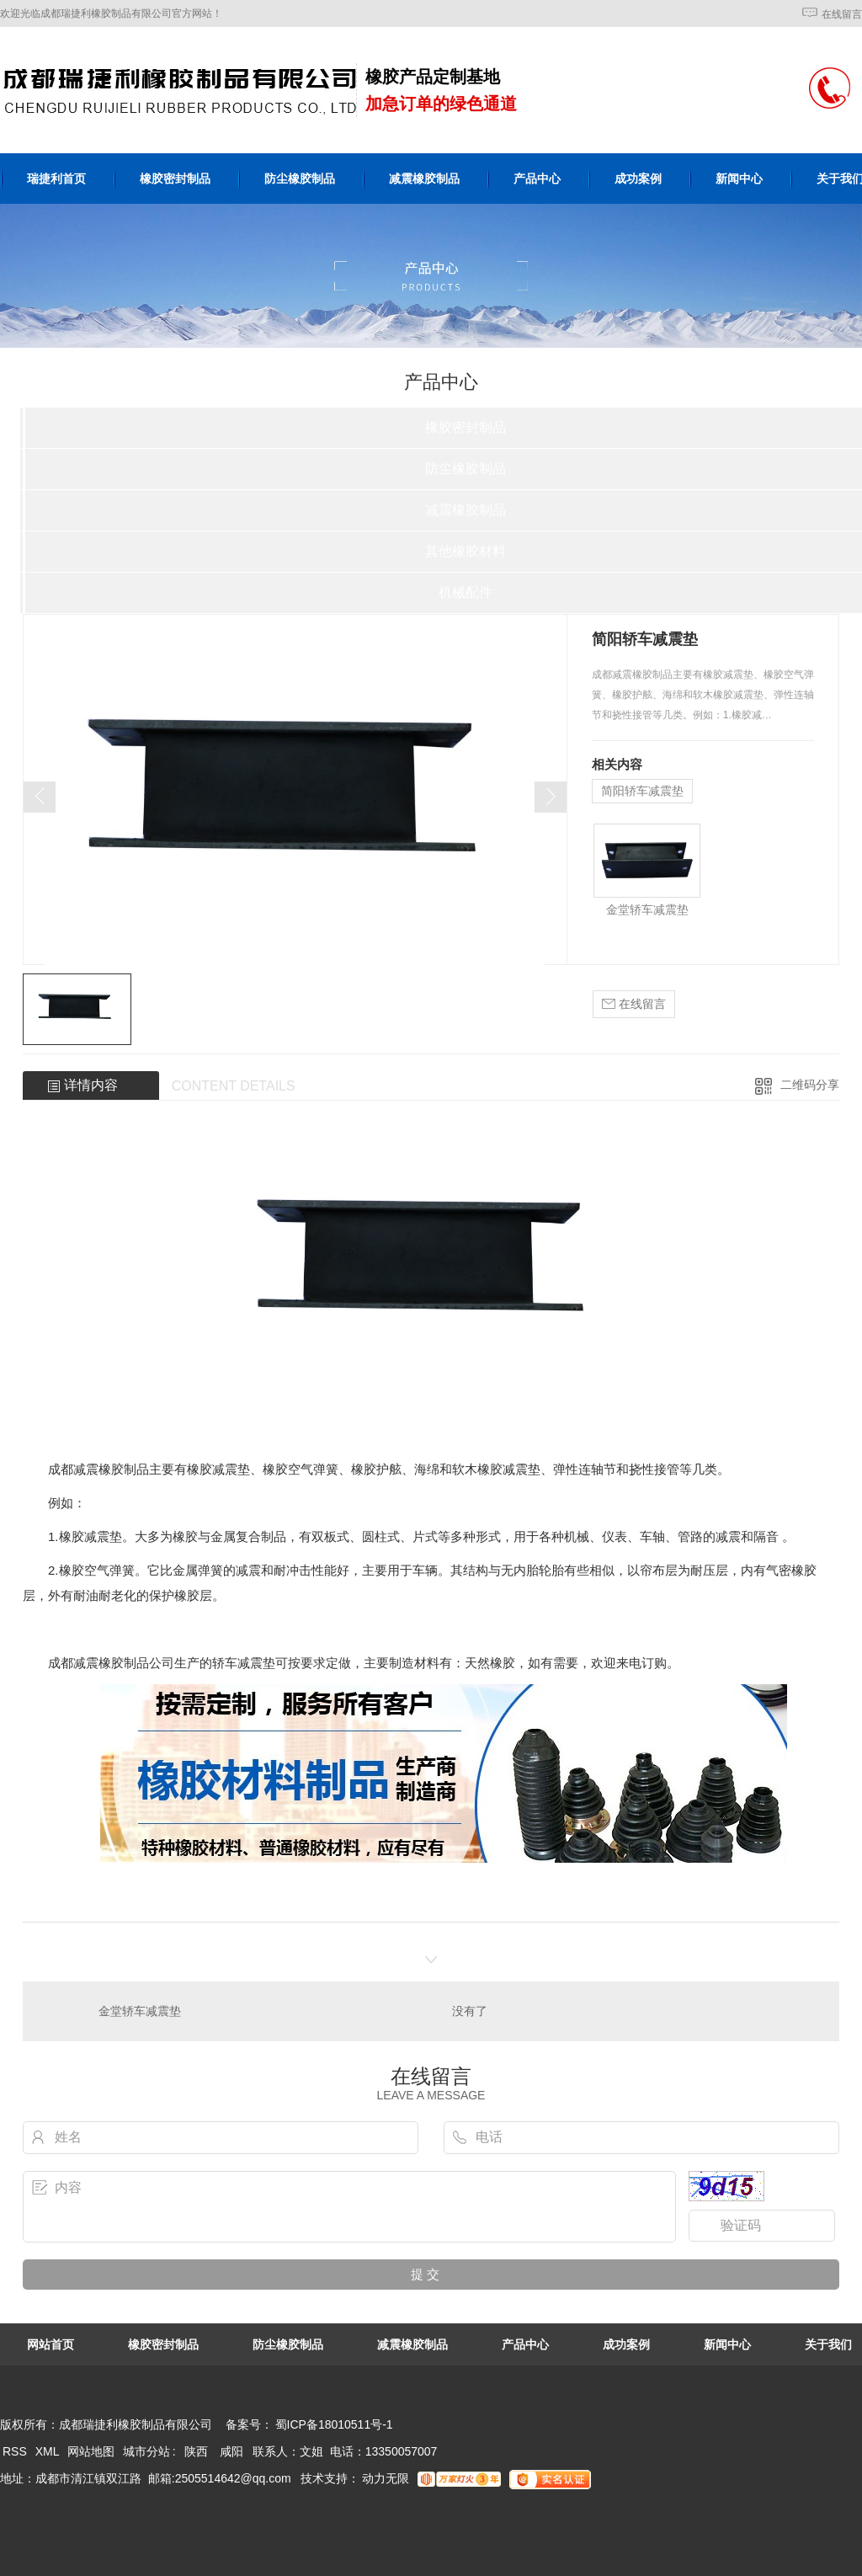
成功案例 (638, 178)
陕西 (196, 2451)
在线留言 (842, 14)
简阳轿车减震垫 (642, 790)
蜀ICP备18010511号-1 (334, 2424)
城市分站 (146, 2451)
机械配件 (465, 592)
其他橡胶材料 (465, 551)
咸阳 (231, 2451)
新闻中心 (739, 178)
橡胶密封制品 (175, 178)
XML (48, 2451)
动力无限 (385, 2478)
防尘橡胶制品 (299, 178)
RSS (16, 2451)
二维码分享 (809, 1084)
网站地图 (90, 2451)
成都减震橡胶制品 (98, 1663)
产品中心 (537, 178)
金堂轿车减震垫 (647, 909)
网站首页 (50, 2344)
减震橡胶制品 (424, 178)
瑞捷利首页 (56, 178)
